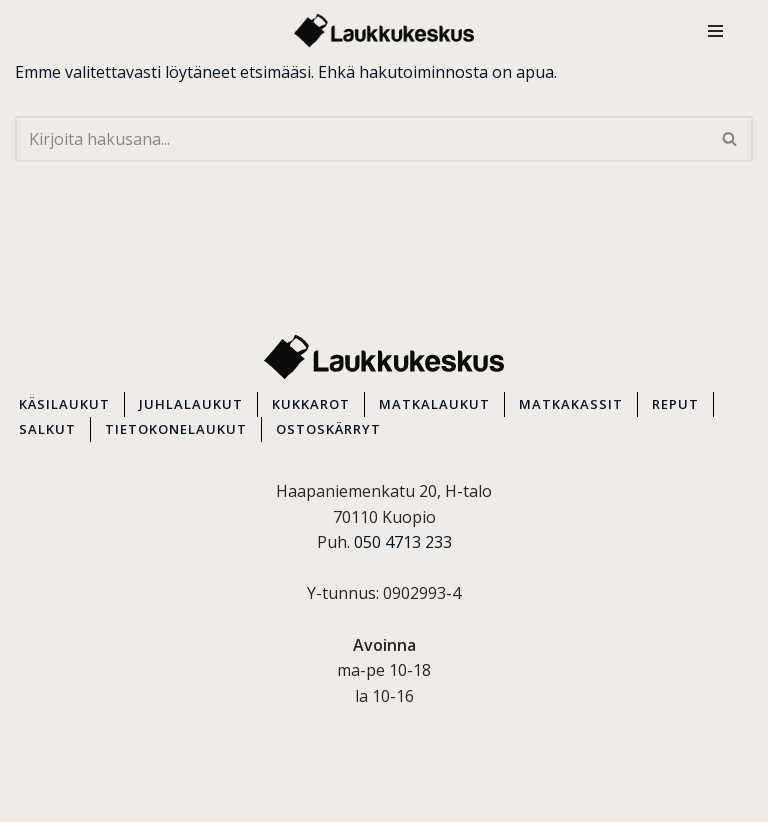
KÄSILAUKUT (64, 404)
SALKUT (47, 429)
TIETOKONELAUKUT (176, 429)
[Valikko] (715, 31)
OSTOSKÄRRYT (328, 429)
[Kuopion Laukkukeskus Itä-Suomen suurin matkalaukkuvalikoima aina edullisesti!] (384, 31)
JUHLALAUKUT (191, 404)
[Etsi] (361, 139)
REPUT (675, 404)
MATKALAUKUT (434, 404)
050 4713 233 (403, 542)
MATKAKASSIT (571, 404)
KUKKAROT (311, 404)
